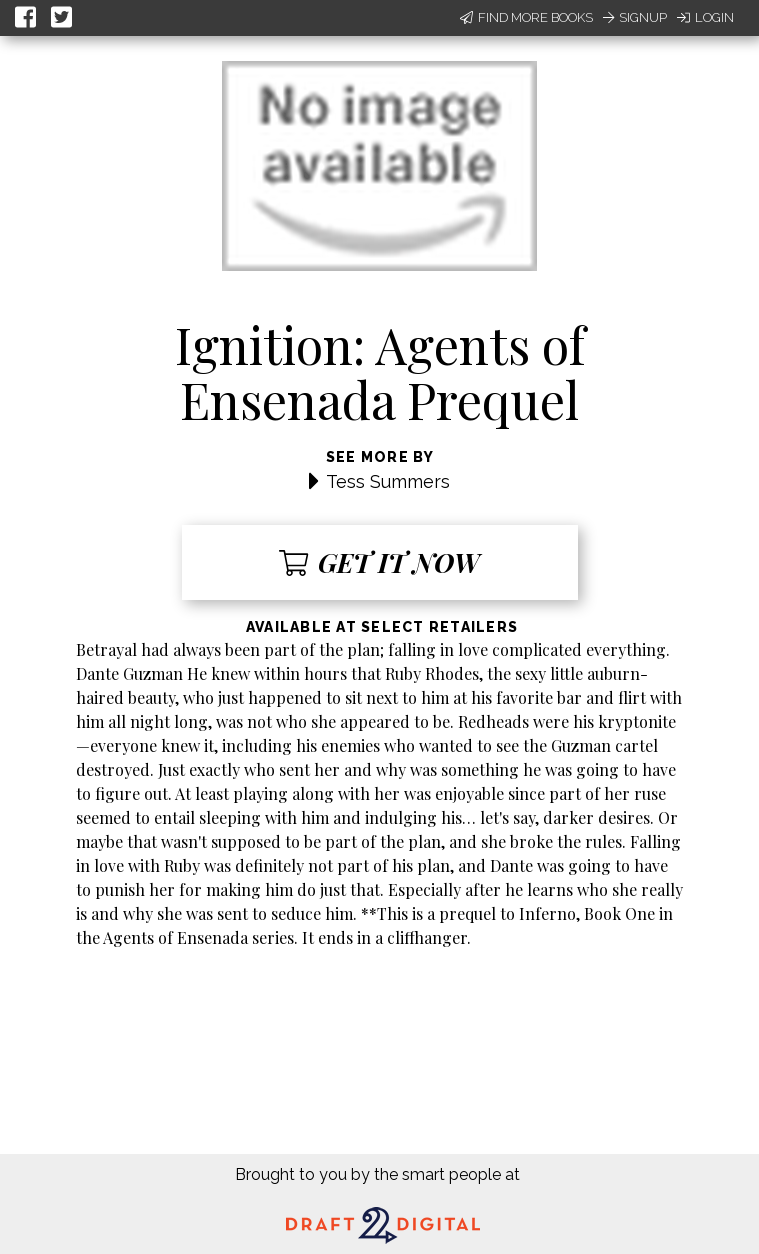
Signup (635, 17)
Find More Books (526, 17)
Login (705, 17)
